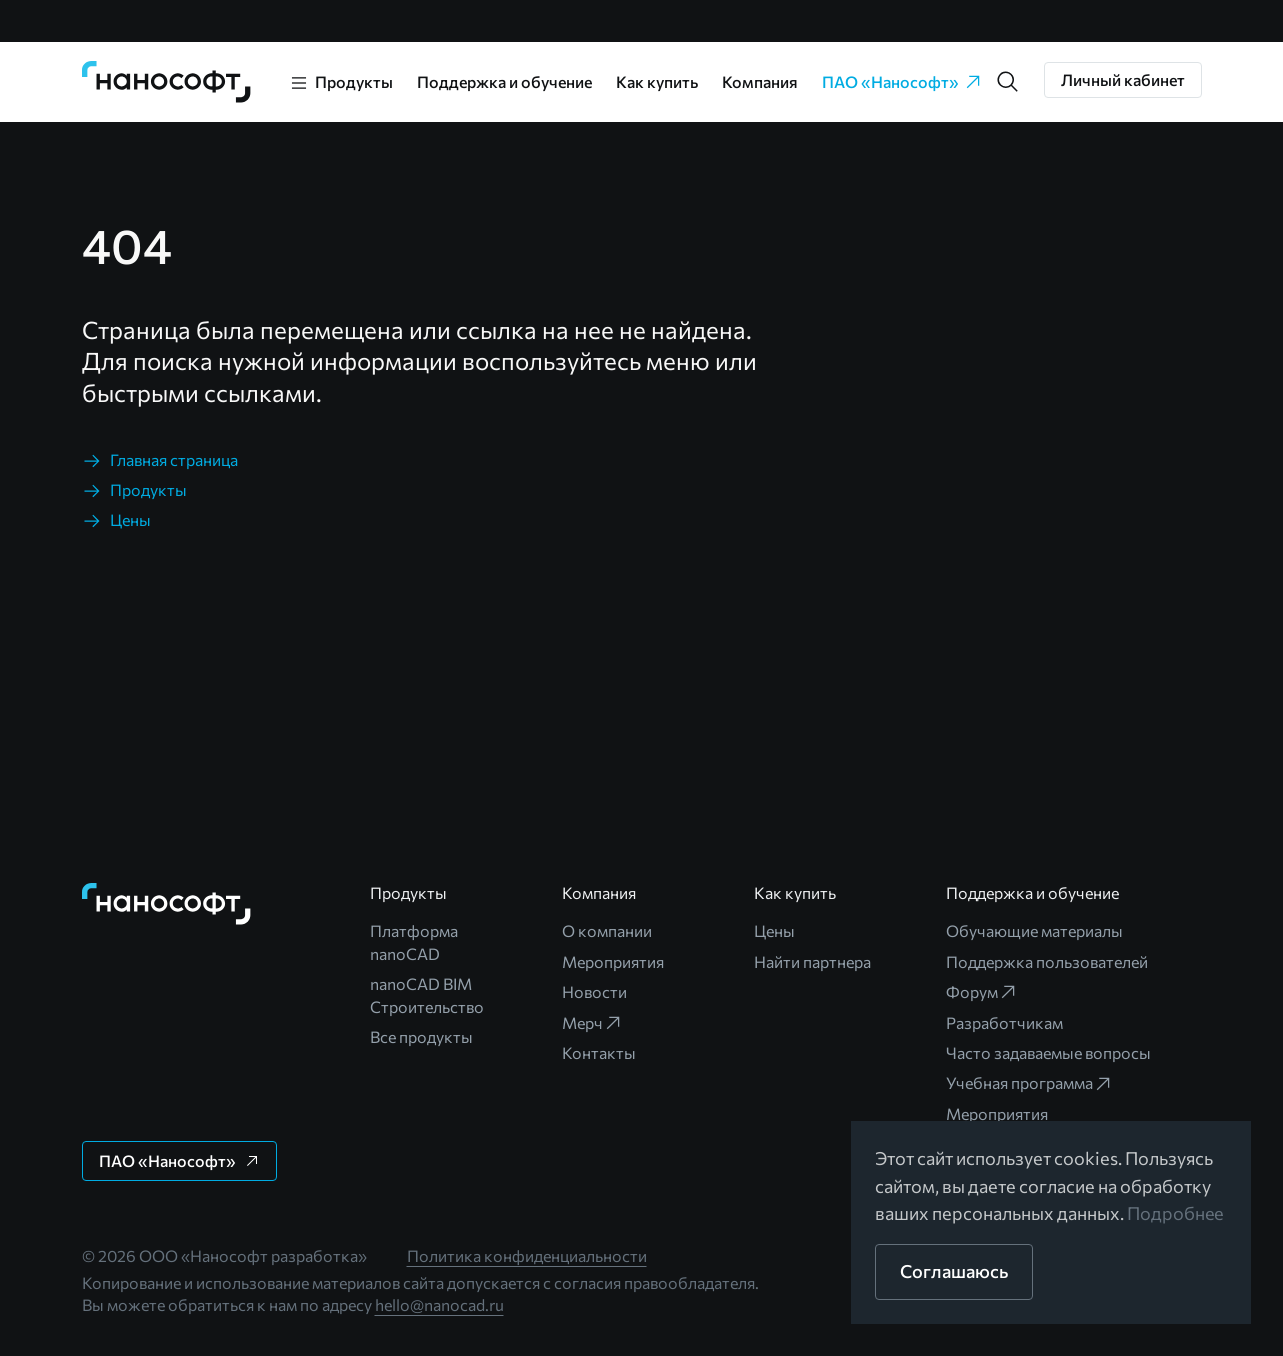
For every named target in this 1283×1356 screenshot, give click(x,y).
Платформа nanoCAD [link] (414, 941)
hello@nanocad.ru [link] (439, 1304)
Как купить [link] (657, 81)
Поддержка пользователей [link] (1047, 961)
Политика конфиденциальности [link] (527, 1255)
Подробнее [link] (1176, 1213)
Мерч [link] (592, 1023)
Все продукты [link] (421, 1036)
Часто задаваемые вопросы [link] (1048, 1052)
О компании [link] (607, 930)
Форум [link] (982, 992)
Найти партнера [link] (812, 961)
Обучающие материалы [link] (1034, 930)
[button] (1008, 82)
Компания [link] (760, 81)
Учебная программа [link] (1029, 1083)
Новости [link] (594, 991)
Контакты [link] (599, 1052)
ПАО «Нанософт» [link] (902, 82)
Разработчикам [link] (1004, 1022)
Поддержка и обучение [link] (504, 81)
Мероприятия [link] (613, 961)
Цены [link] (774, 930)
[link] (167, 82)
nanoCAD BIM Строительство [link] (427, 994)
